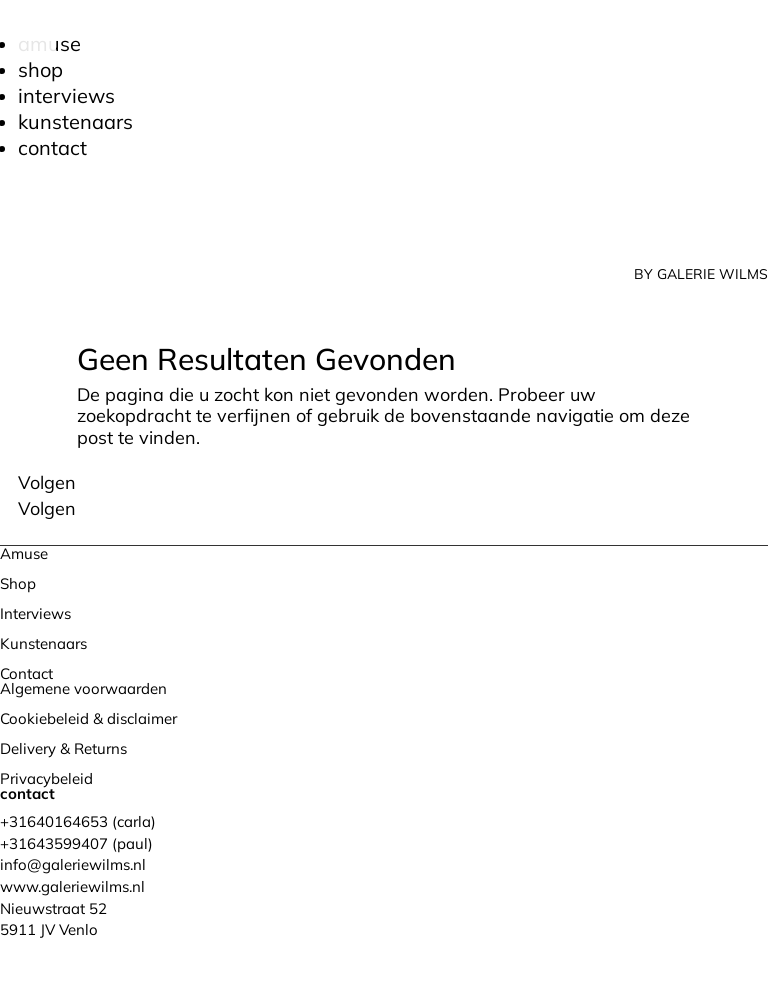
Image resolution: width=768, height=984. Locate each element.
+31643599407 (54, 843)
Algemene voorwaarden (83, 688)
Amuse (24, 553)
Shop (40, 69)
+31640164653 (54, 821)
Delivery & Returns (63, 748)
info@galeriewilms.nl (73, 864)
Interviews (66, 95)
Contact (52, 147)
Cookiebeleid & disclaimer (88, 718)
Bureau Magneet (225, 951)
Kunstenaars (75, 121)
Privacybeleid (46, 778)
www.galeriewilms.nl (72, 886)
